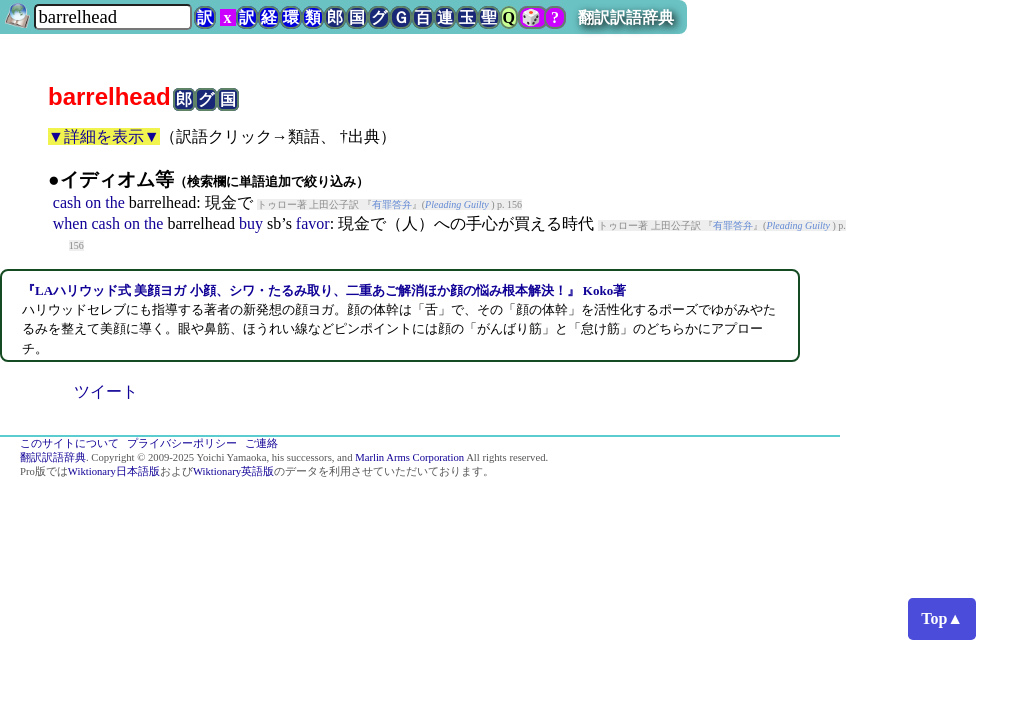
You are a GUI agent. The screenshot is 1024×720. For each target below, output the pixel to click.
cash (67, 202)
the (115, 202)
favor (313, 223)
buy (251, 223)
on (93, 202)
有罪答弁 (392, 204)
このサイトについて (69, 443)
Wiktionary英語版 (233, 471)
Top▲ (942, 618)
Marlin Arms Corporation (409, 457)
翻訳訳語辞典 (626, 17)
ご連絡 (261, 443)
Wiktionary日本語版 (114, 471)
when (70, 223)
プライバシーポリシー (182, 443)
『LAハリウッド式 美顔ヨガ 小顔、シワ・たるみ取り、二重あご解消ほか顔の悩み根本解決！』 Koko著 (324, 290)
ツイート (106, 391)
